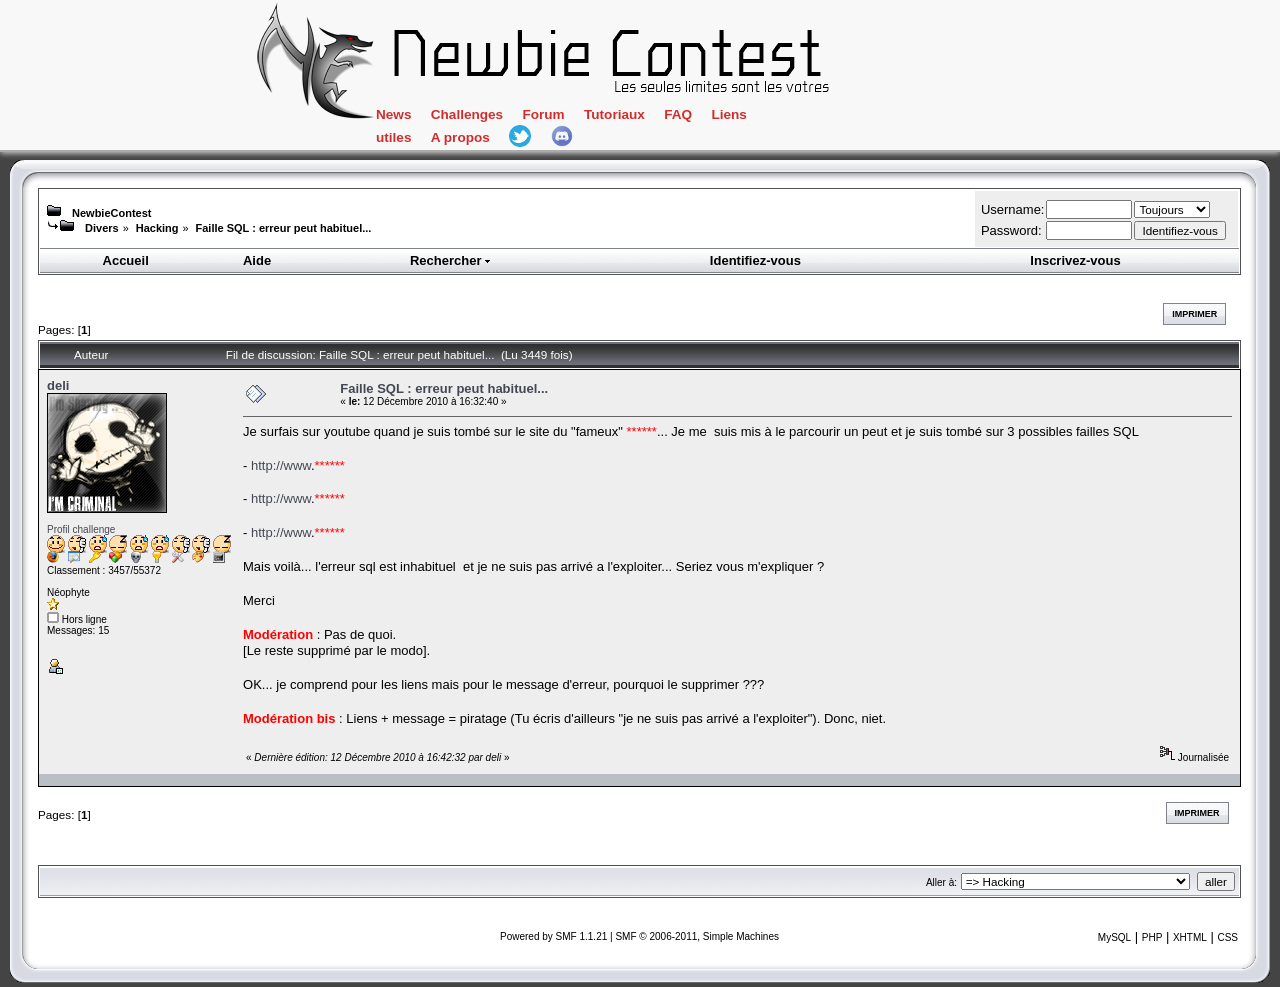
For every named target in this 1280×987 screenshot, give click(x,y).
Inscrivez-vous (1075, 260)
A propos (460, 137)
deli (58, 385)
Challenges (467, 114)
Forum (543, 114)
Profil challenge (81, 529)
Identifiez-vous (755, 260)
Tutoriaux (614, 114)
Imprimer (1194, 314)
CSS (1227, 937)
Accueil (126, 260)
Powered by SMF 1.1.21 (553, 936)
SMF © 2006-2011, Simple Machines (697, 936)
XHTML (1190, 937)
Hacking (157, 228)
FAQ (678, 114)
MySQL (1114, 937)
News (393, 114)
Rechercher (451, 260)
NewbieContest (111, 213)
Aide (257, 260)
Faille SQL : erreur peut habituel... (284, 228)
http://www (281, 465)
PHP (1152, 937)
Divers (102, 228)
